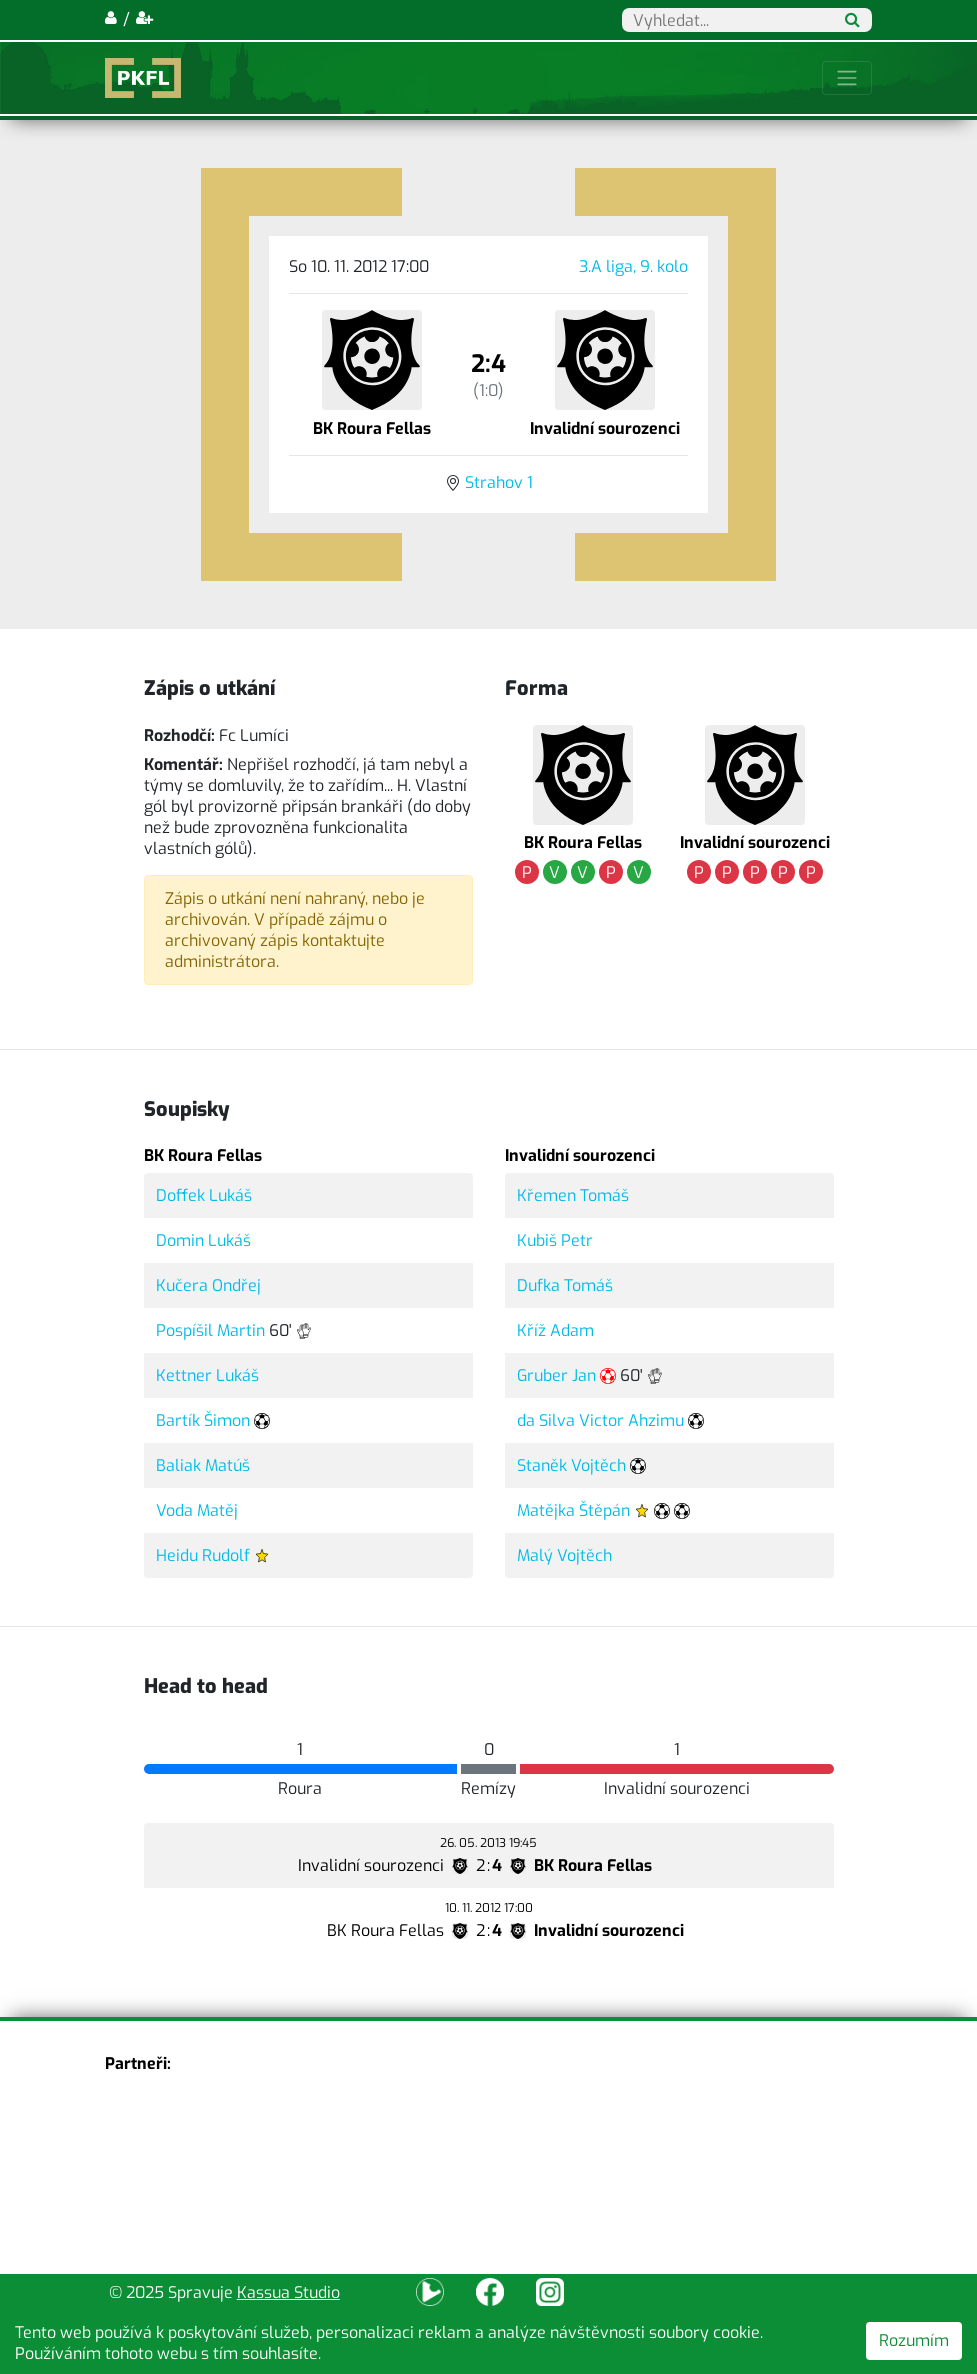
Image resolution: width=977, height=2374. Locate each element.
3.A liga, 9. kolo (633, 266)
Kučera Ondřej (208, 1285)
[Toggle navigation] (847, 78)
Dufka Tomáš (565, 1285)
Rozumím (914, 2340)
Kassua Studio (288, 2292)
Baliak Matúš (203, 1465)
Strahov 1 (499, 482)
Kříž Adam (555, 1330)
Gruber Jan (556, 1375)
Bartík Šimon (203, 1420)
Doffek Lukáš (204, 1195)
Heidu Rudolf (203, 1555)
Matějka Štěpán (573, 1510)
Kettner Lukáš (207, 1375)
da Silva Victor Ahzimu (600, 1420)
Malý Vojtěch (564, 1555)
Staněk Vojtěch (571, 1465)
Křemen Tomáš (573, 1195)
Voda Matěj (197, 1510)
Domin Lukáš (203, 1240)
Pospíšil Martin (210, 1330)
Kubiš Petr (555, 1240)
